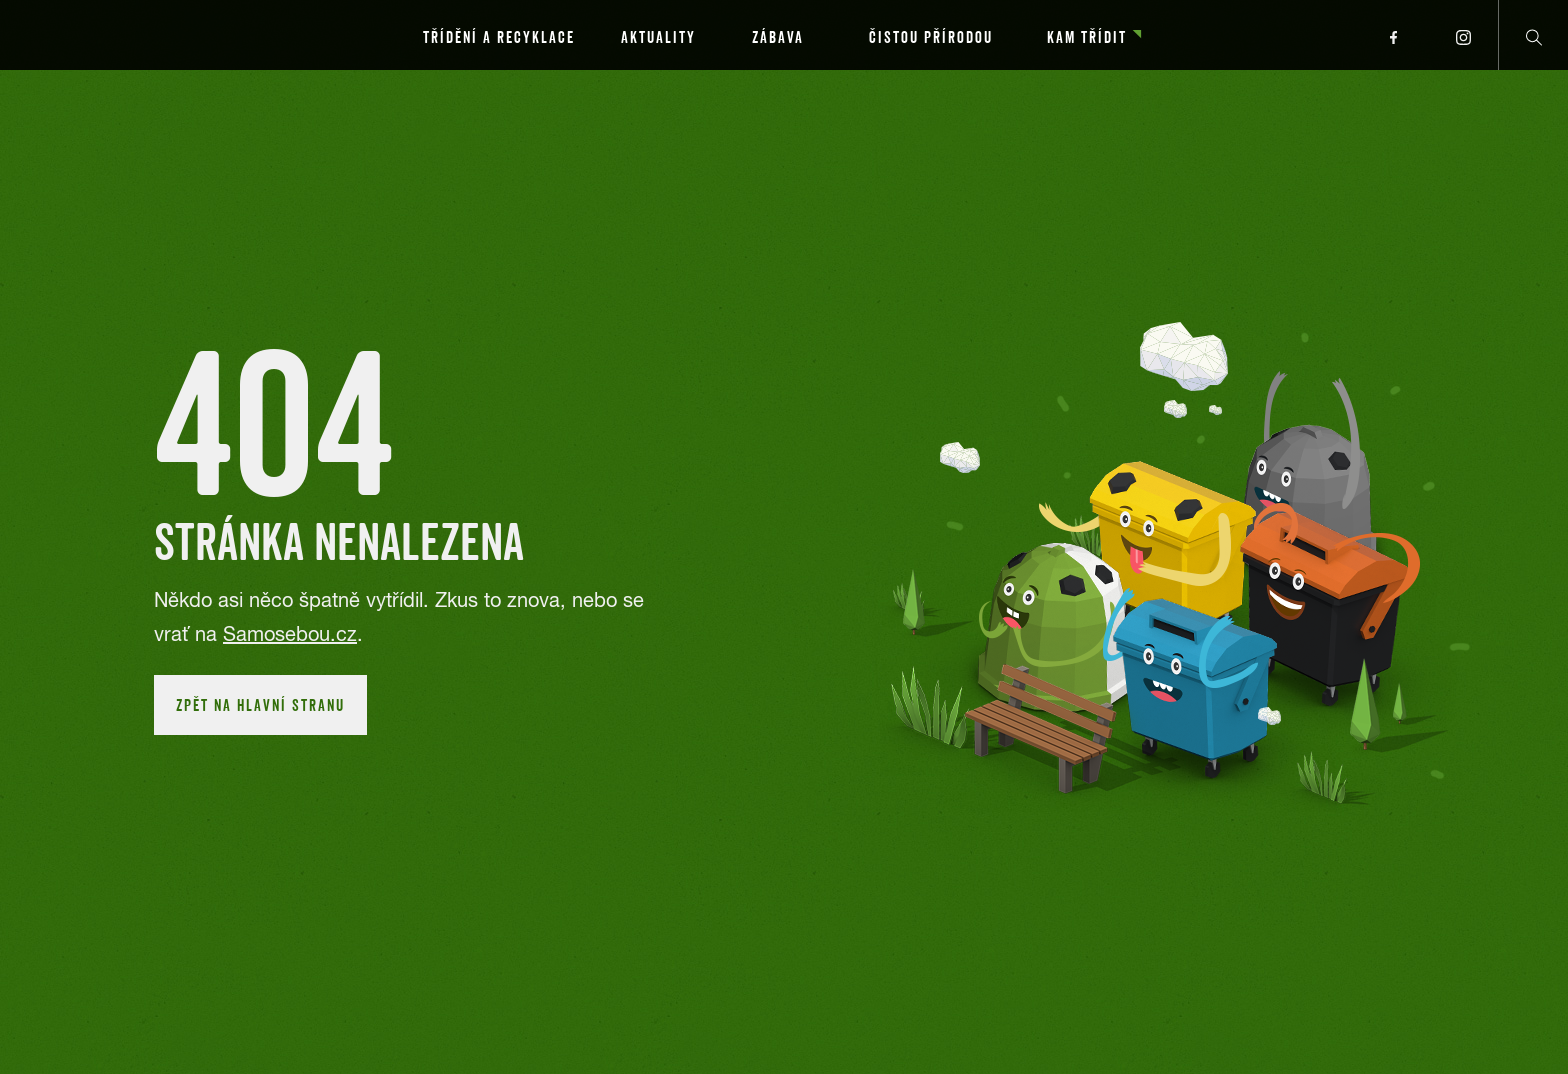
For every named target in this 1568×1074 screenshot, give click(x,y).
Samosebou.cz (290, 633)
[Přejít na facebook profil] (1393, 35)
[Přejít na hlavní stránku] (140, 35)
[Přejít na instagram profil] (1463, 35)
